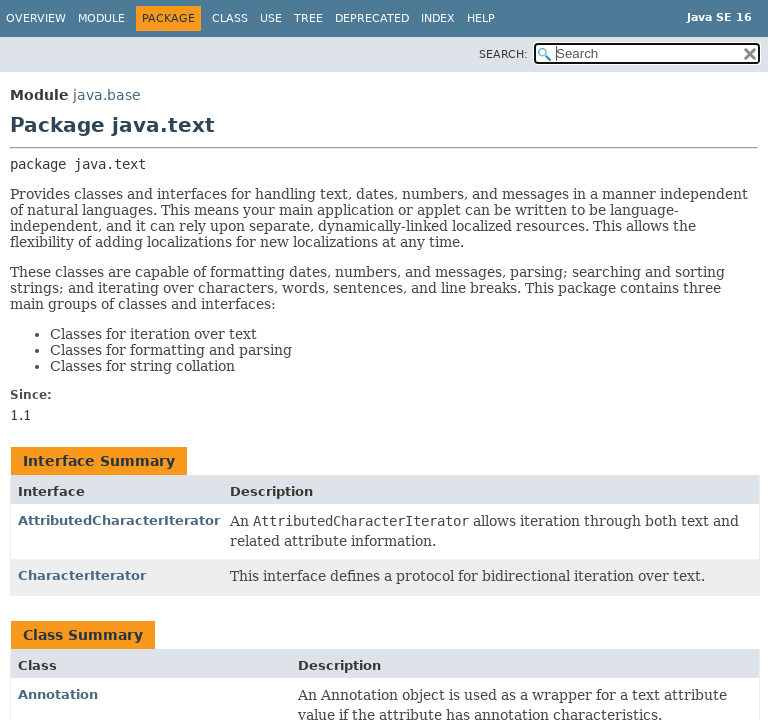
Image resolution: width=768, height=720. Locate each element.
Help (481, 18)
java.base (107, 95)
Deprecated (372, 18)
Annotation (58, 694)
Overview (36, 18)
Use (271, 18)
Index (438, 18)
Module (101, 18)
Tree (308, 18)
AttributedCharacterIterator (119, 520)
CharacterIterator (82, 575)
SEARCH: (503, 54)
